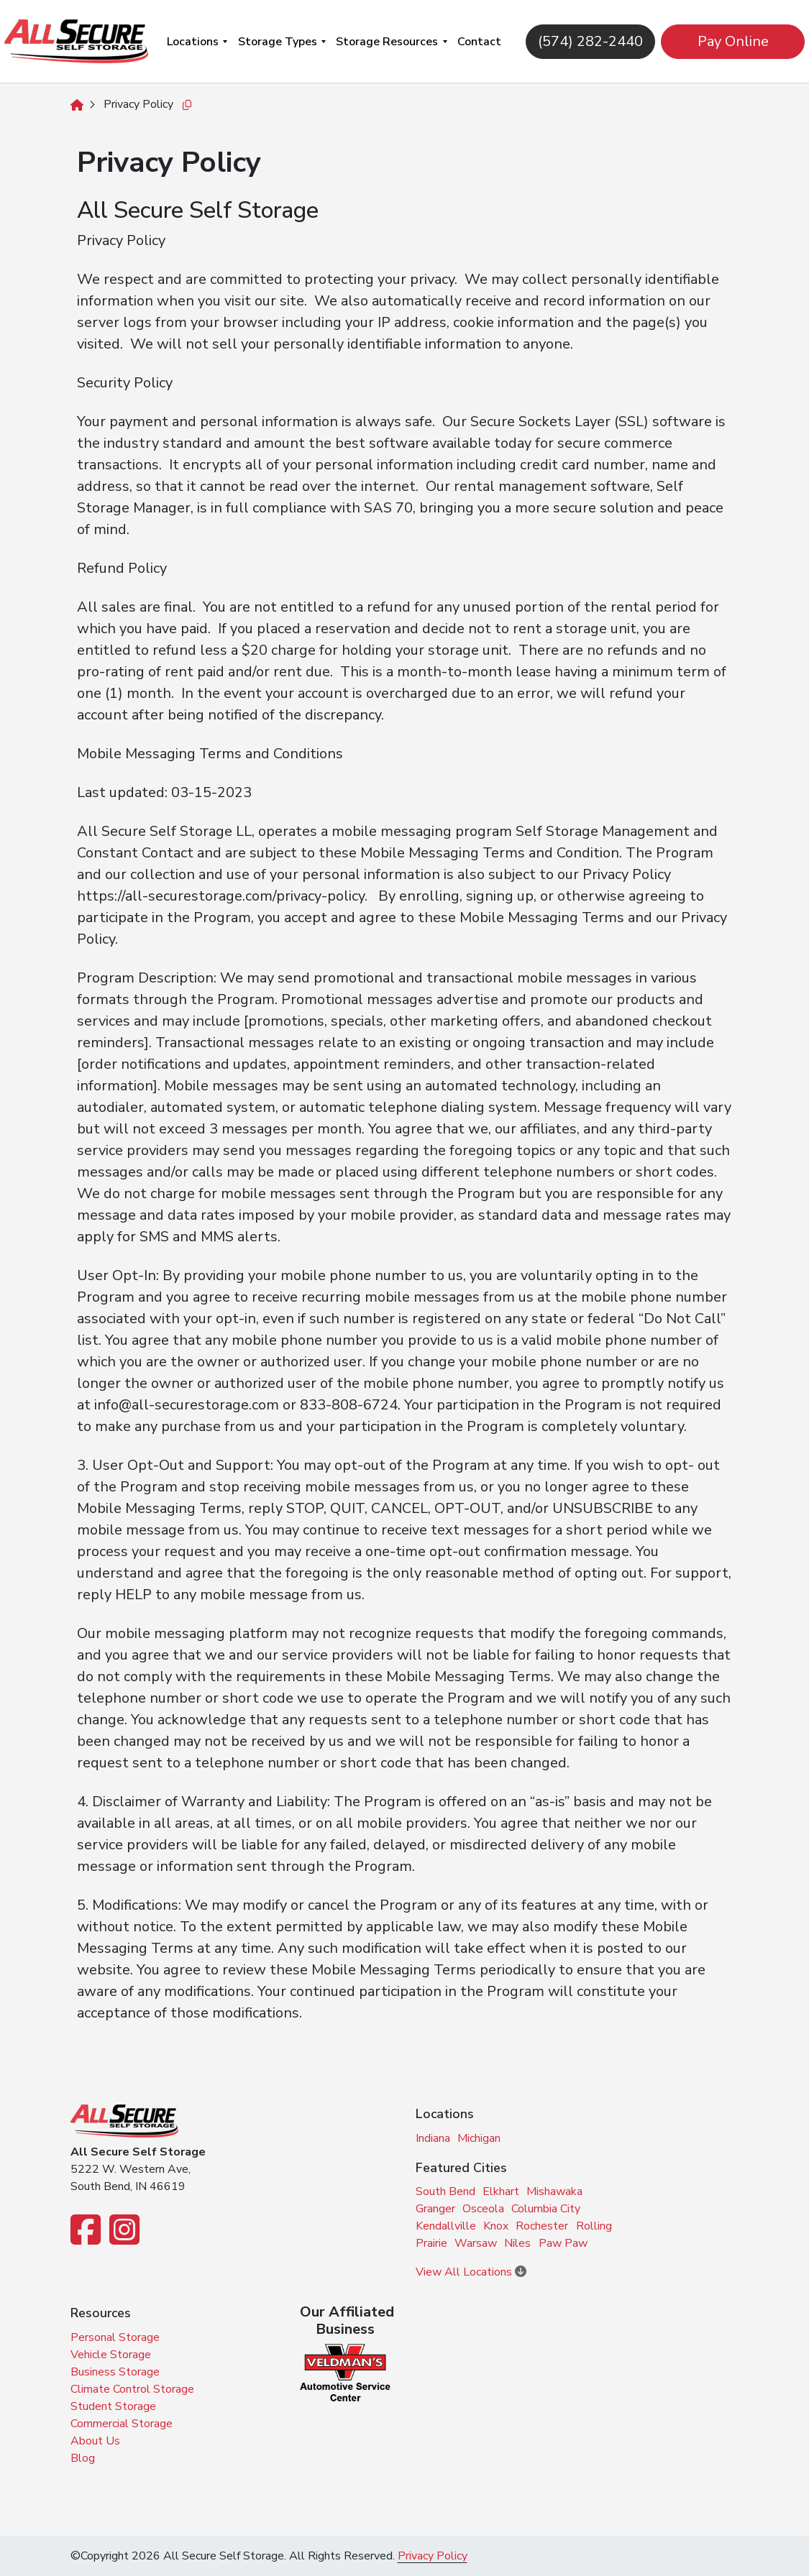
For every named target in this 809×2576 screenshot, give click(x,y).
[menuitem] (197, 41)
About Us (95, 2441)
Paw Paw (563, 2243)
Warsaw (475, 2243)
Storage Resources (387, 42)
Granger (435, 2209)
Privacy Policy (432, 2556)
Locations (193, 42)
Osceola (483, 2209)
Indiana (433, 2138)
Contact (479, 42)
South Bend (445, 2191)
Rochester (542, 2226)
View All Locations (471, 2272)
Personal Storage (115, 2337)
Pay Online (726, 41)
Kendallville (446, 2226)
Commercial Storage (121, 2424)
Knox (495, 2226)
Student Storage (113, 2406)
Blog (82, 2458)
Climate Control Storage (132, 2389)
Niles (517, 2243)
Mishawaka (554, 2191)
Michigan (479, 2138)
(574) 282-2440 (583, 41)
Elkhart (501, 2191)
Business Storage (115, 2372)
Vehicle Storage (110, 2355)
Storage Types (277, 42)
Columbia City (545, 2209)
